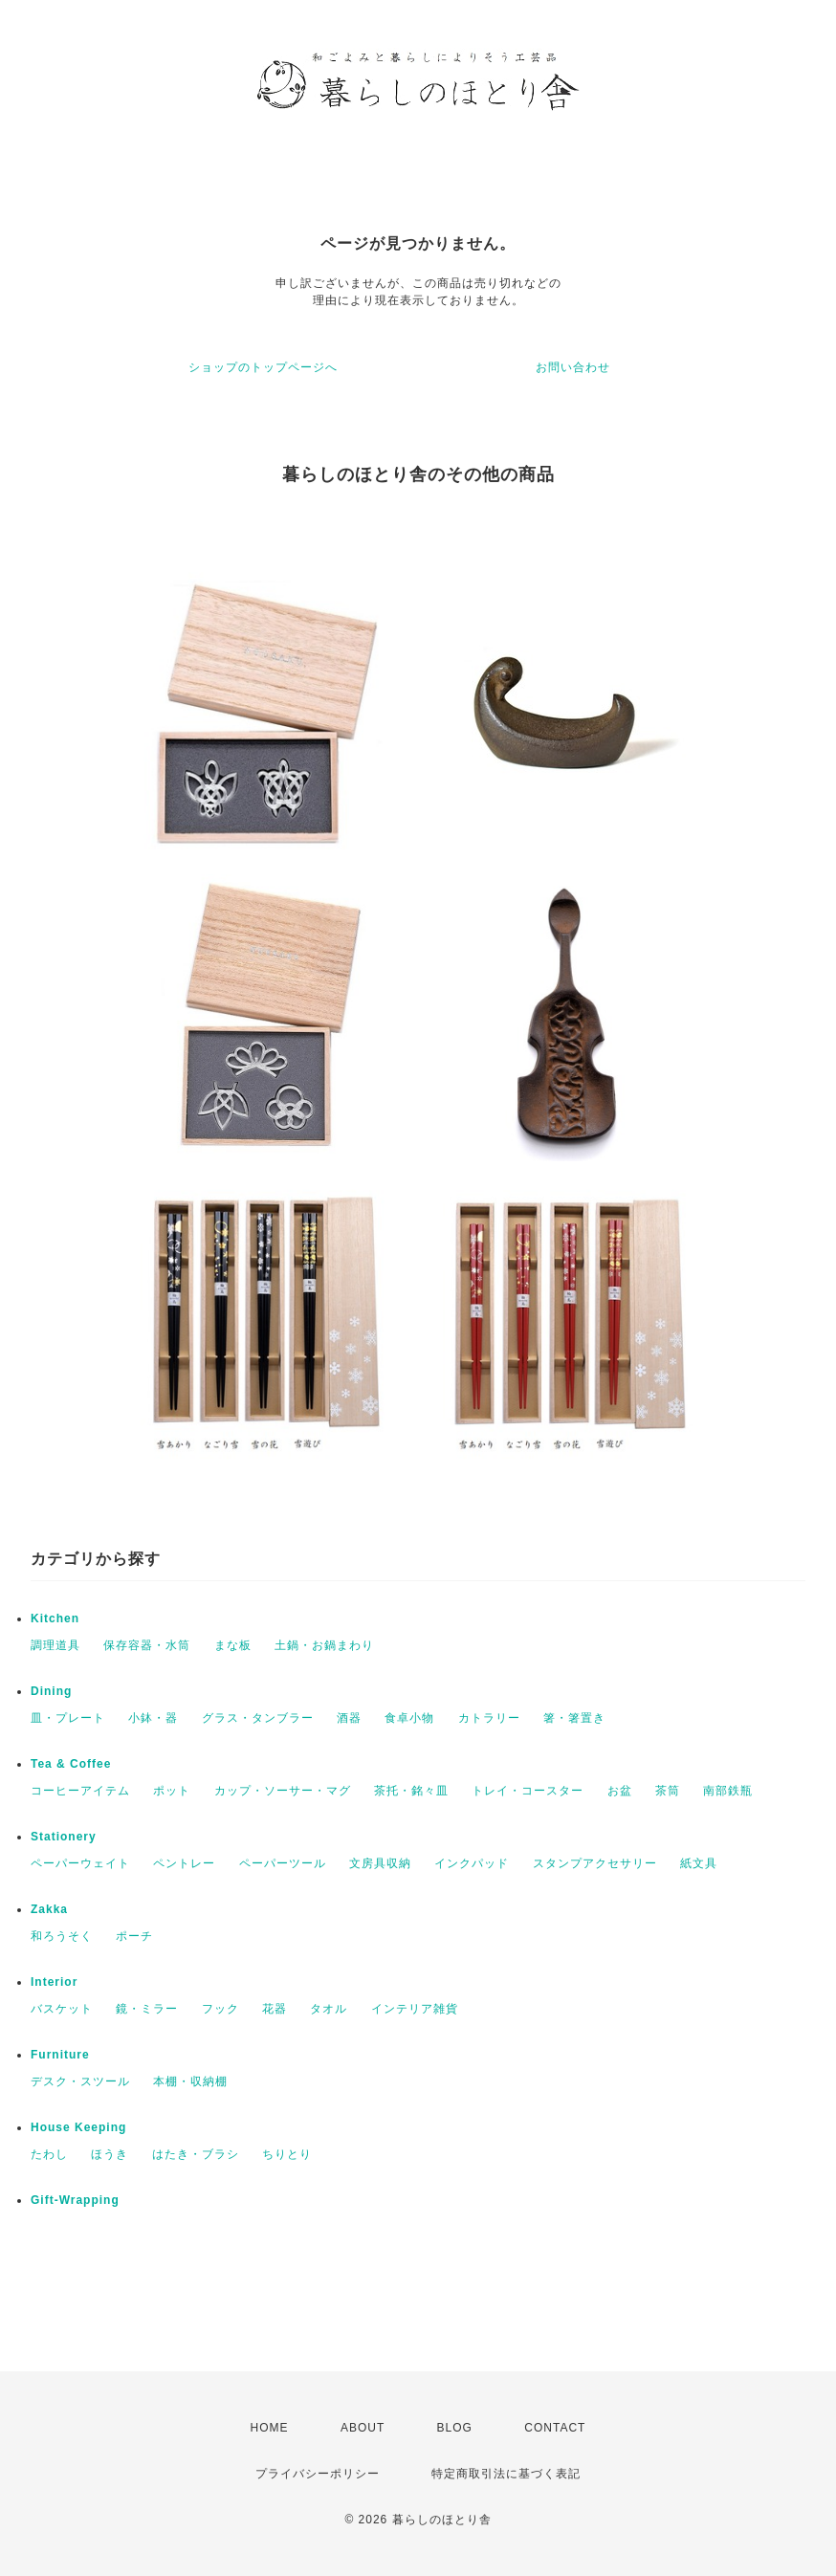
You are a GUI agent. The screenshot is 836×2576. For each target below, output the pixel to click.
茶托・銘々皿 (411, 1790)
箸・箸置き (574, 1718)
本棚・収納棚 (190, 2081)
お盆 (619, 1790)
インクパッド (471, 1863)
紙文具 (698, 1863)
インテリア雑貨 (414, 2008)
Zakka (49, 1909)
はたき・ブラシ (195, 2154)
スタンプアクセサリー (595, 1863)
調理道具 (55, 1645)
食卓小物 (409, 1718)
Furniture (60, 2054)
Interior (54, 1982)
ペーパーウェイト (80, 1863)
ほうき (109, 2154)
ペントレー (184, 1863)
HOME (270, 2427)
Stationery (64, 1836)
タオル (328, 2008)
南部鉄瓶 (728, 1790)
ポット (171, 1790)
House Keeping (78, 2127)
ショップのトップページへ (263, 367)
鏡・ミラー (147, 2008)
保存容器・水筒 (146, 1645)
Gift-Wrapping (75, 2200)
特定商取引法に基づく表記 (506, 2473)
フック (220, 2008)
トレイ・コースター (527, 1790)
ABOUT (363, 2427)
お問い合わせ (573, 367)
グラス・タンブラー (258, 1718)
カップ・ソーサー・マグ (282, 1790)
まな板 (233, 1645)
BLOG (455, 2427)
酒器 (349, 1718)
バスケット (62, 2008)
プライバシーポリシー (317, 2473)
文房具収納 (380, 1863)
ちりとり (287, 2154)
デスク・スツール (80, 2081)
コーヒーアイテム (80, 1790)
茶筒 (667, 1790)
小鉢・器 (153, 1718)
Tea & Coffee (71, 1764)
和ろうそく (62, 1936)
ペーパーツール (282, 1863)
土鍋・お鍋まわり (324, 1645)
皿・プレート (68, 1718)
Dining (51, 1691)
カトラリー (489, 1718)
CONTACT (554, 2427)
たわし (49, 2154)
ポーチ (134, 1936)
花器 (274, 2008)
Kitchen (55, 1618)
